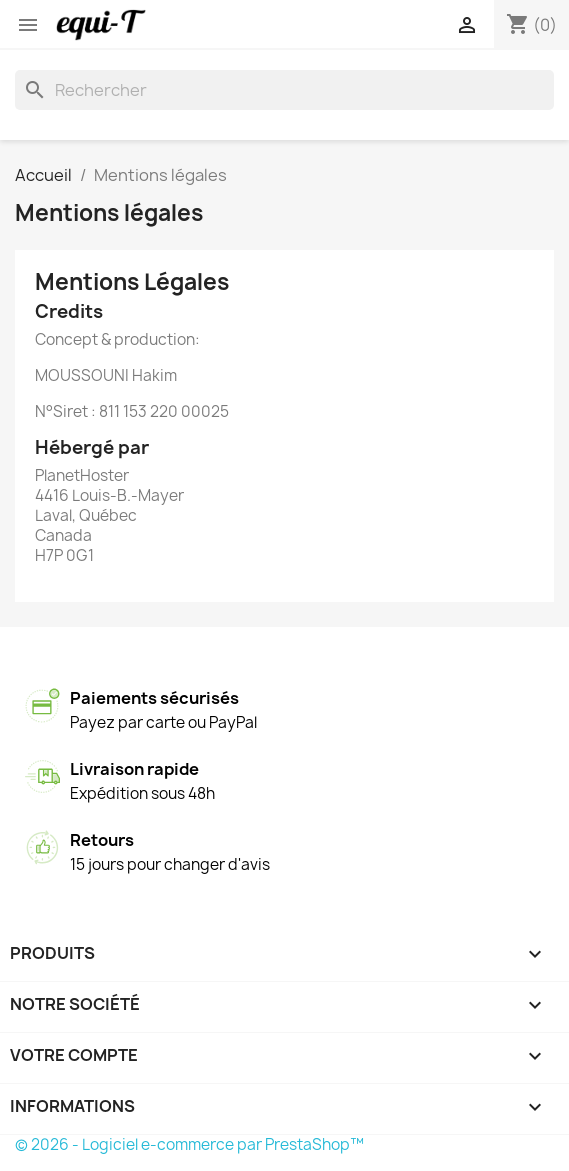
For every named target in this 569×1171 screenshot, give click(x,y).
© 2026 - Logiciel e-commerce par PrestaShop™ (189, 1144)
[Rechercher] (284, 90)
